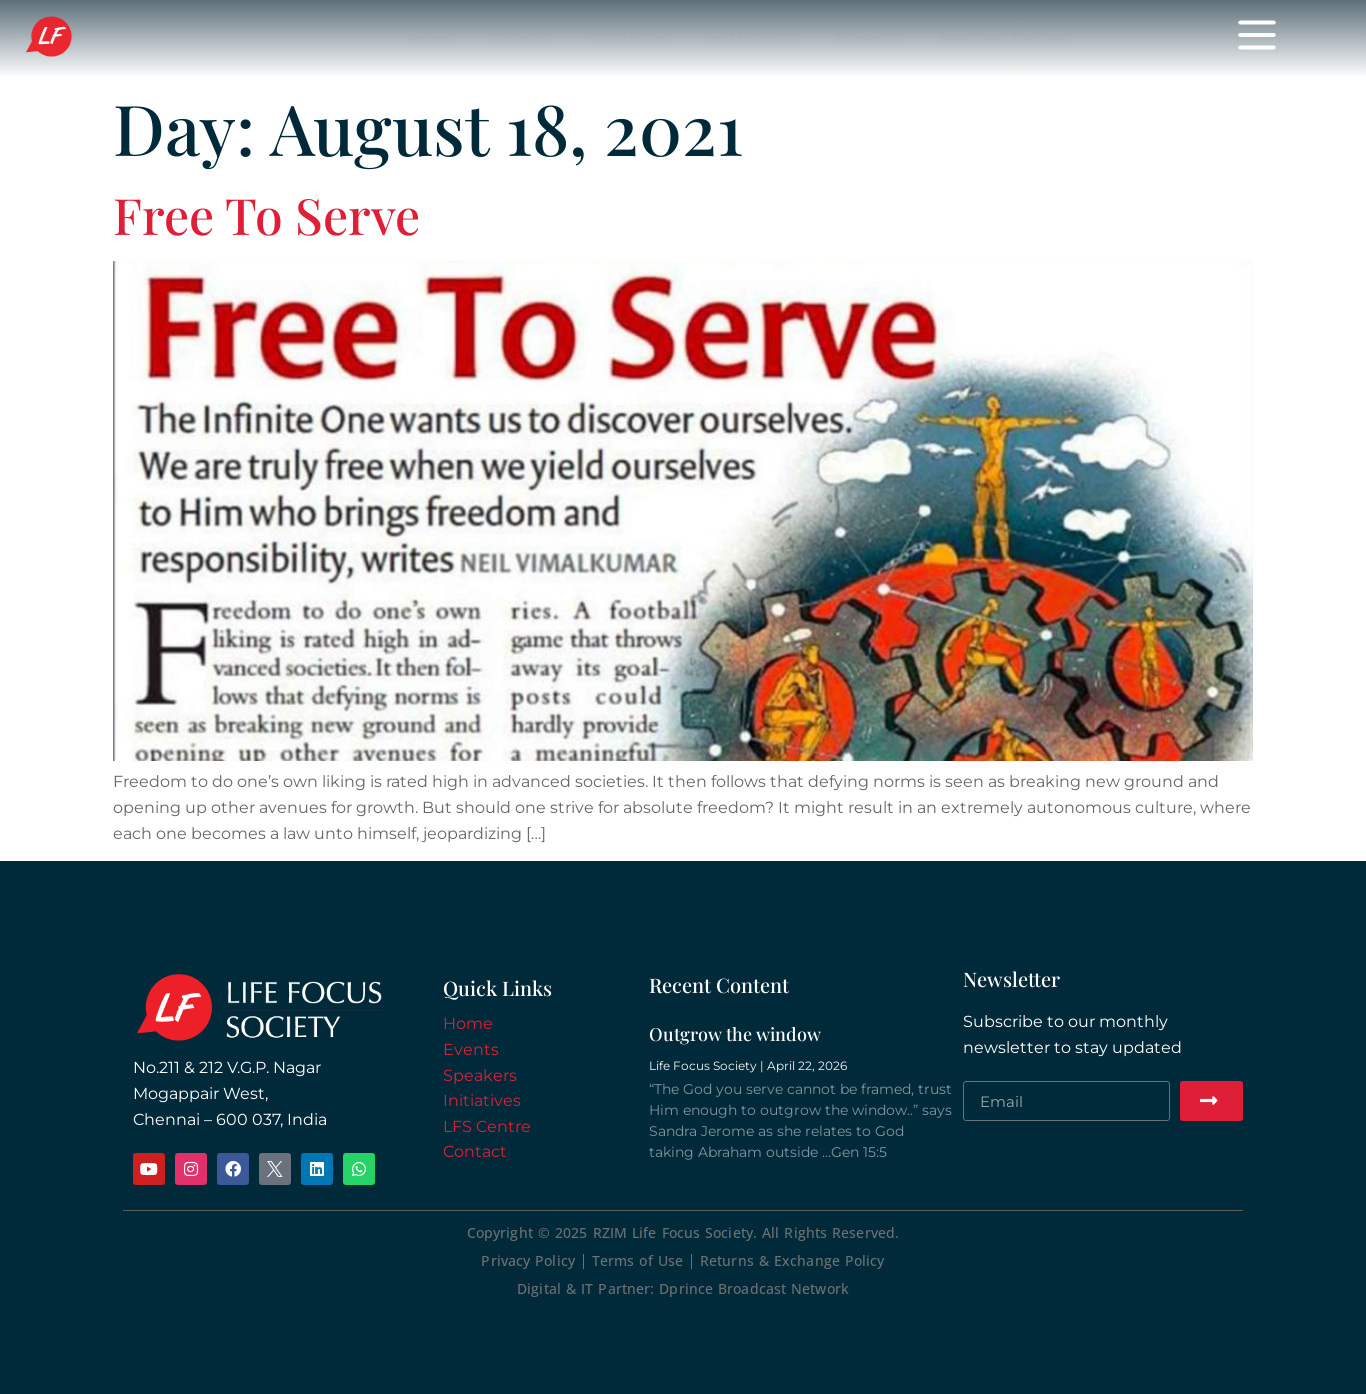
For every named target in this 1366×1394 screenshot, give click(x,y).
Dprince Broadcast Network (754, 1288)
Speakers (480, 1075)
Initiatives (482, 1100)
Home (468, 1023)
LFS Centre (487, 1126)
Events (471, 1049)
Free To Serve (266, 214)
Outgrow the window (735, 1034)
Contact (475, 1151)
